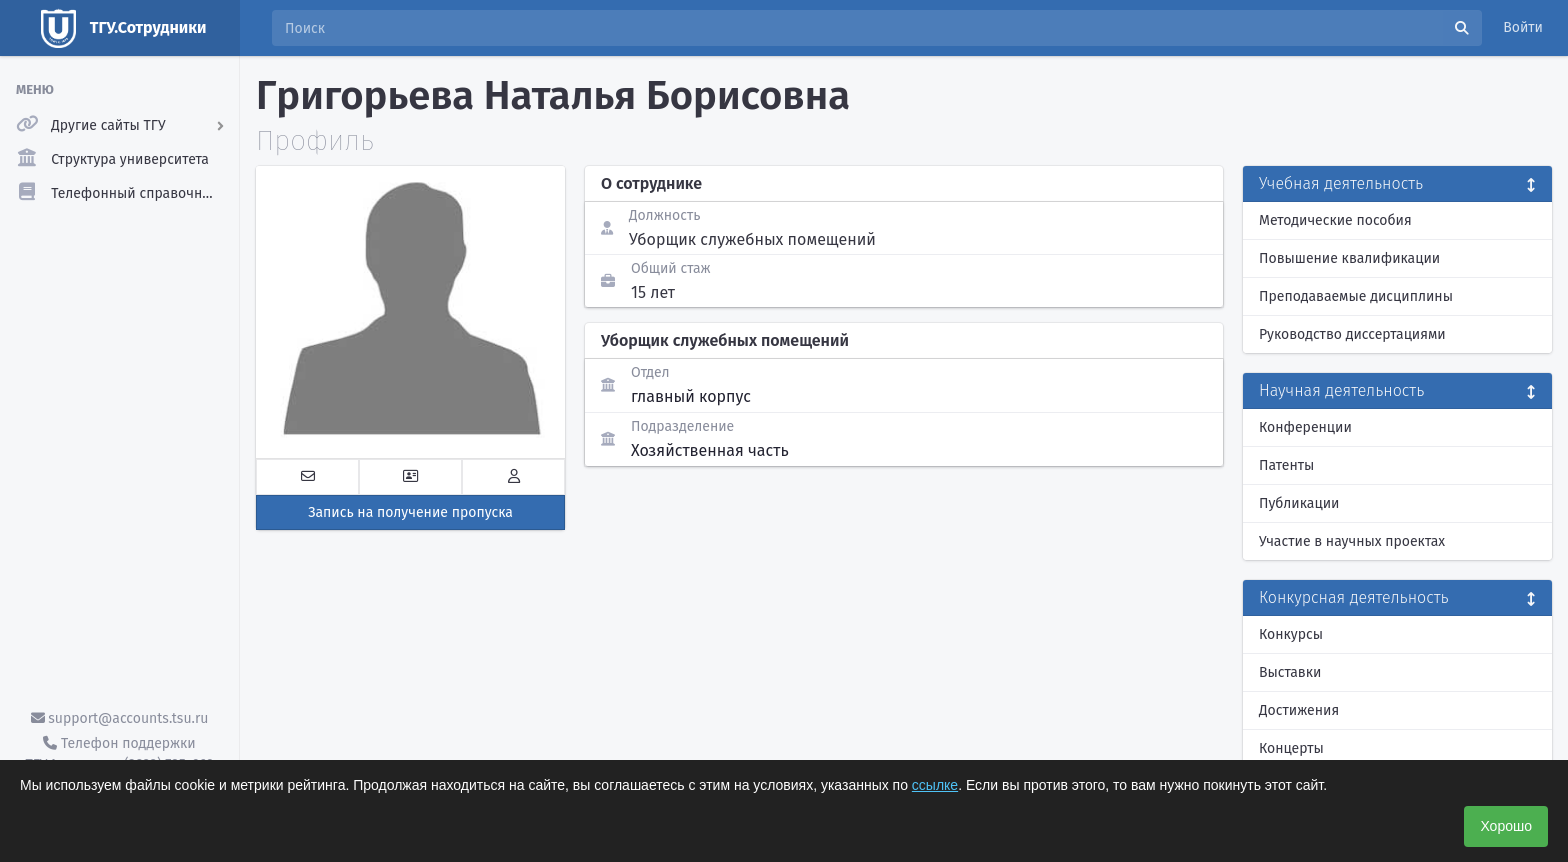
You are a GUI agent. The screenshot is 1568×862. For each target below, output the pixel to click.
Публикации (1299, 503)
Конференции (1305, 427)
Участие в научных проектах (1352, 541)
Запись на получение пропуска (410, 512)
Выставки (1290, 672)
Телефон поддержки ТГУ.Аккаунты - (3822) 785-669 (119, 754)
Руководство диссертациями (1352, 334)
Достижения (1299, 710)
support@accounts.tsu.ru (120, 718)
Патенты (1286, 465)
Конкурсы (1291, 634)
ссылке (935, 785)
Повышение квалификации (1349, 258)
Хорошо (1506, 826)
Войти (1523, 27)
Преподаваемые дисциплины (1356, 296)
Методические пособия (1335, 220)
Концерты (1291, 748)
